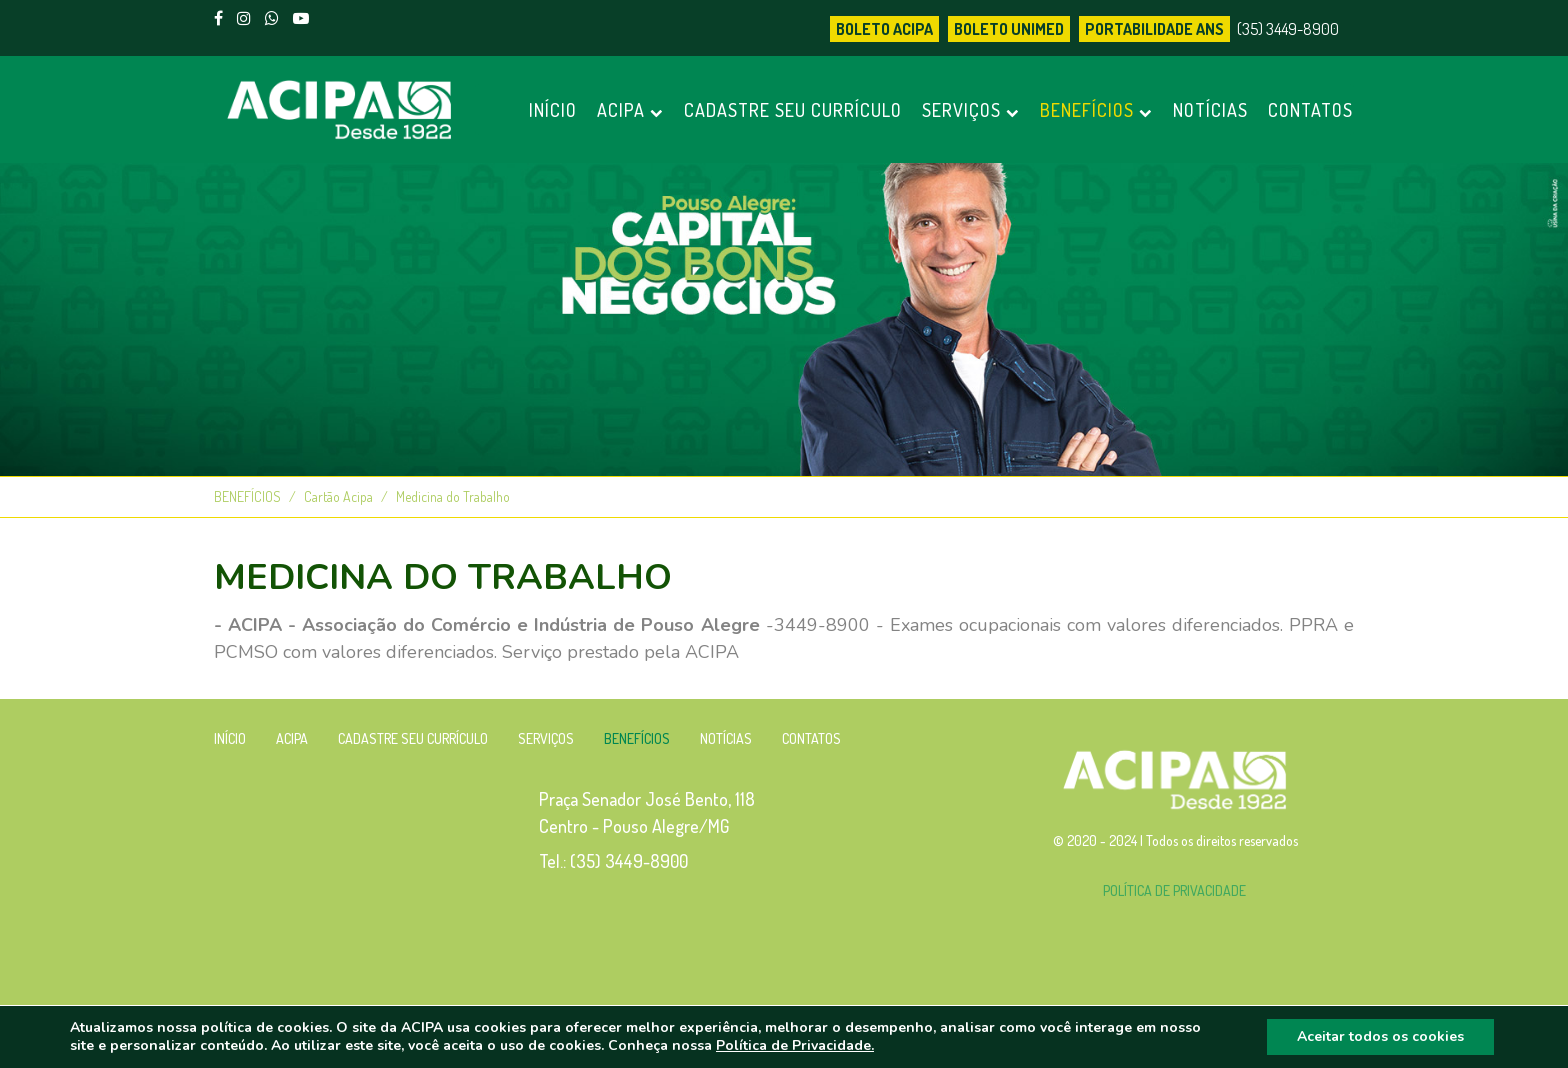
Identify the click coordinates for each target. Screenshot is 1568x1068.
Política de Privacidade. (795, 1045)
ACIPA (630, 110)
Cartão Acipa (338, 496)
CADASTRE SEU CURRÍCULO (793, 110)
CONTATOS (1310, 110)
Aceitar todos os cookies (1380, 1036)
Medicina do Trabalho (453, 496)
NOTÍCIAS (1210, 110)
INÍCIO (553, 110)
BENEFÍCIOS (1096, 110)
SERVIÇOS (971, 110)
